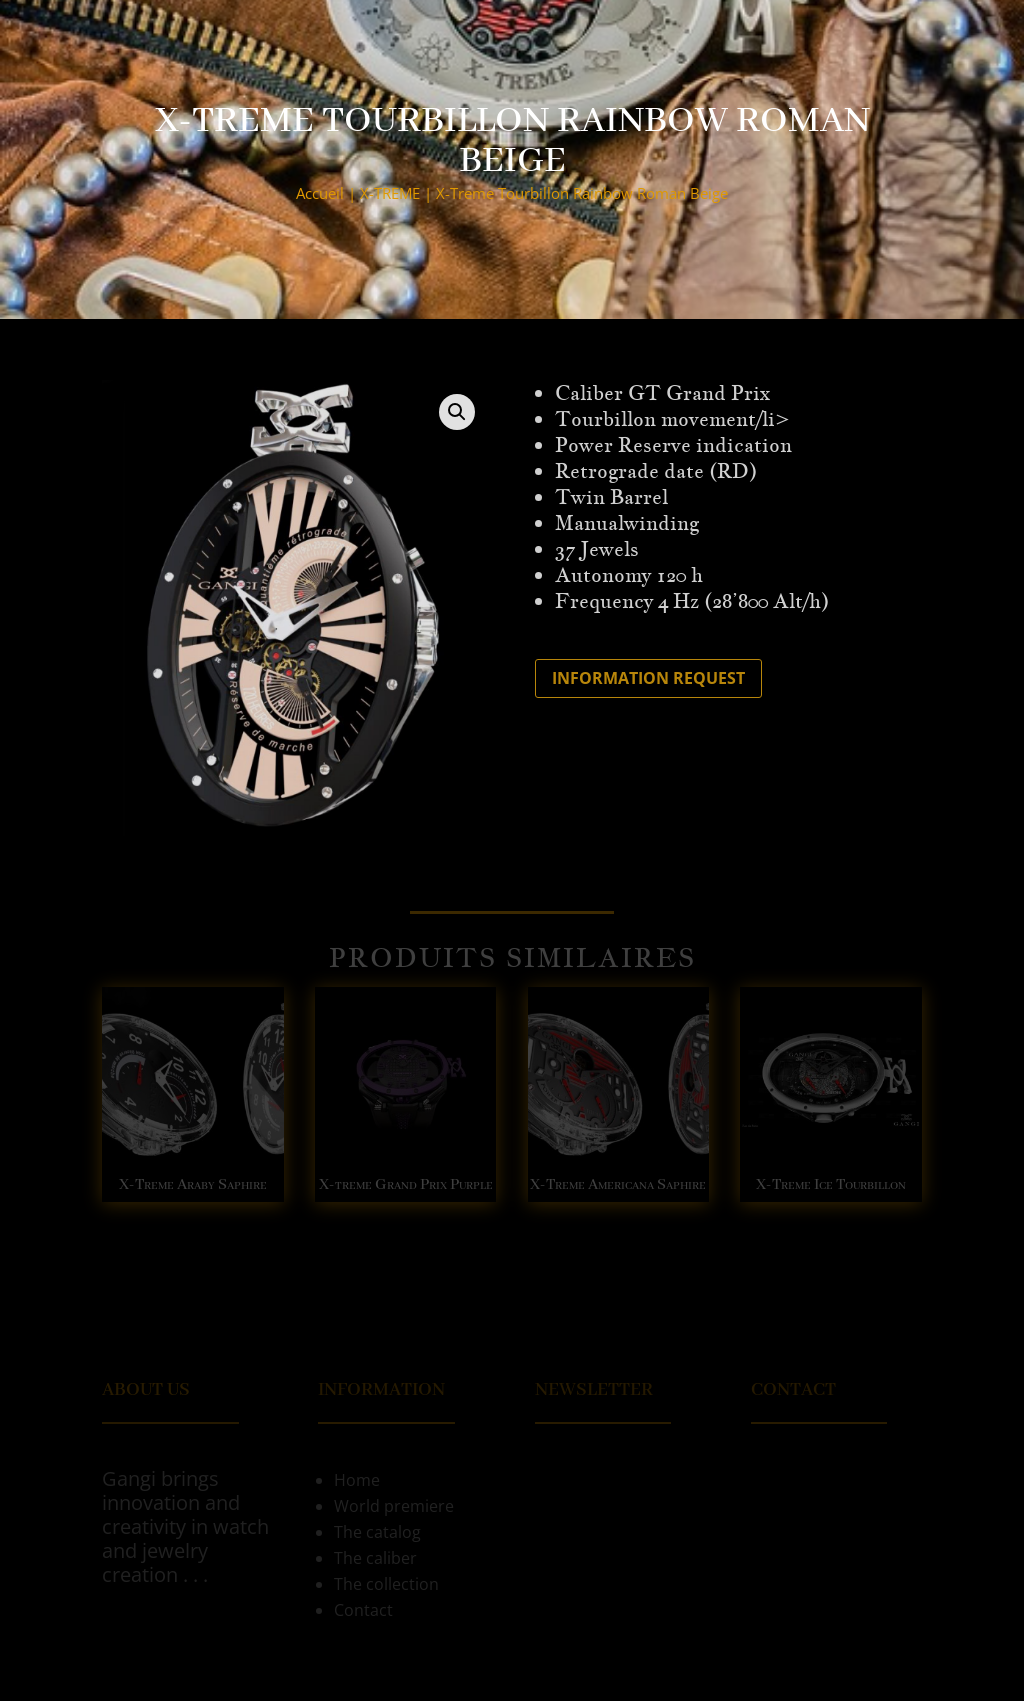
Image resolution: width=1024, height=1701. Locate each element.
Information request (648, 678)
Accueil (320, 193)
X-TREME (390, 193)
